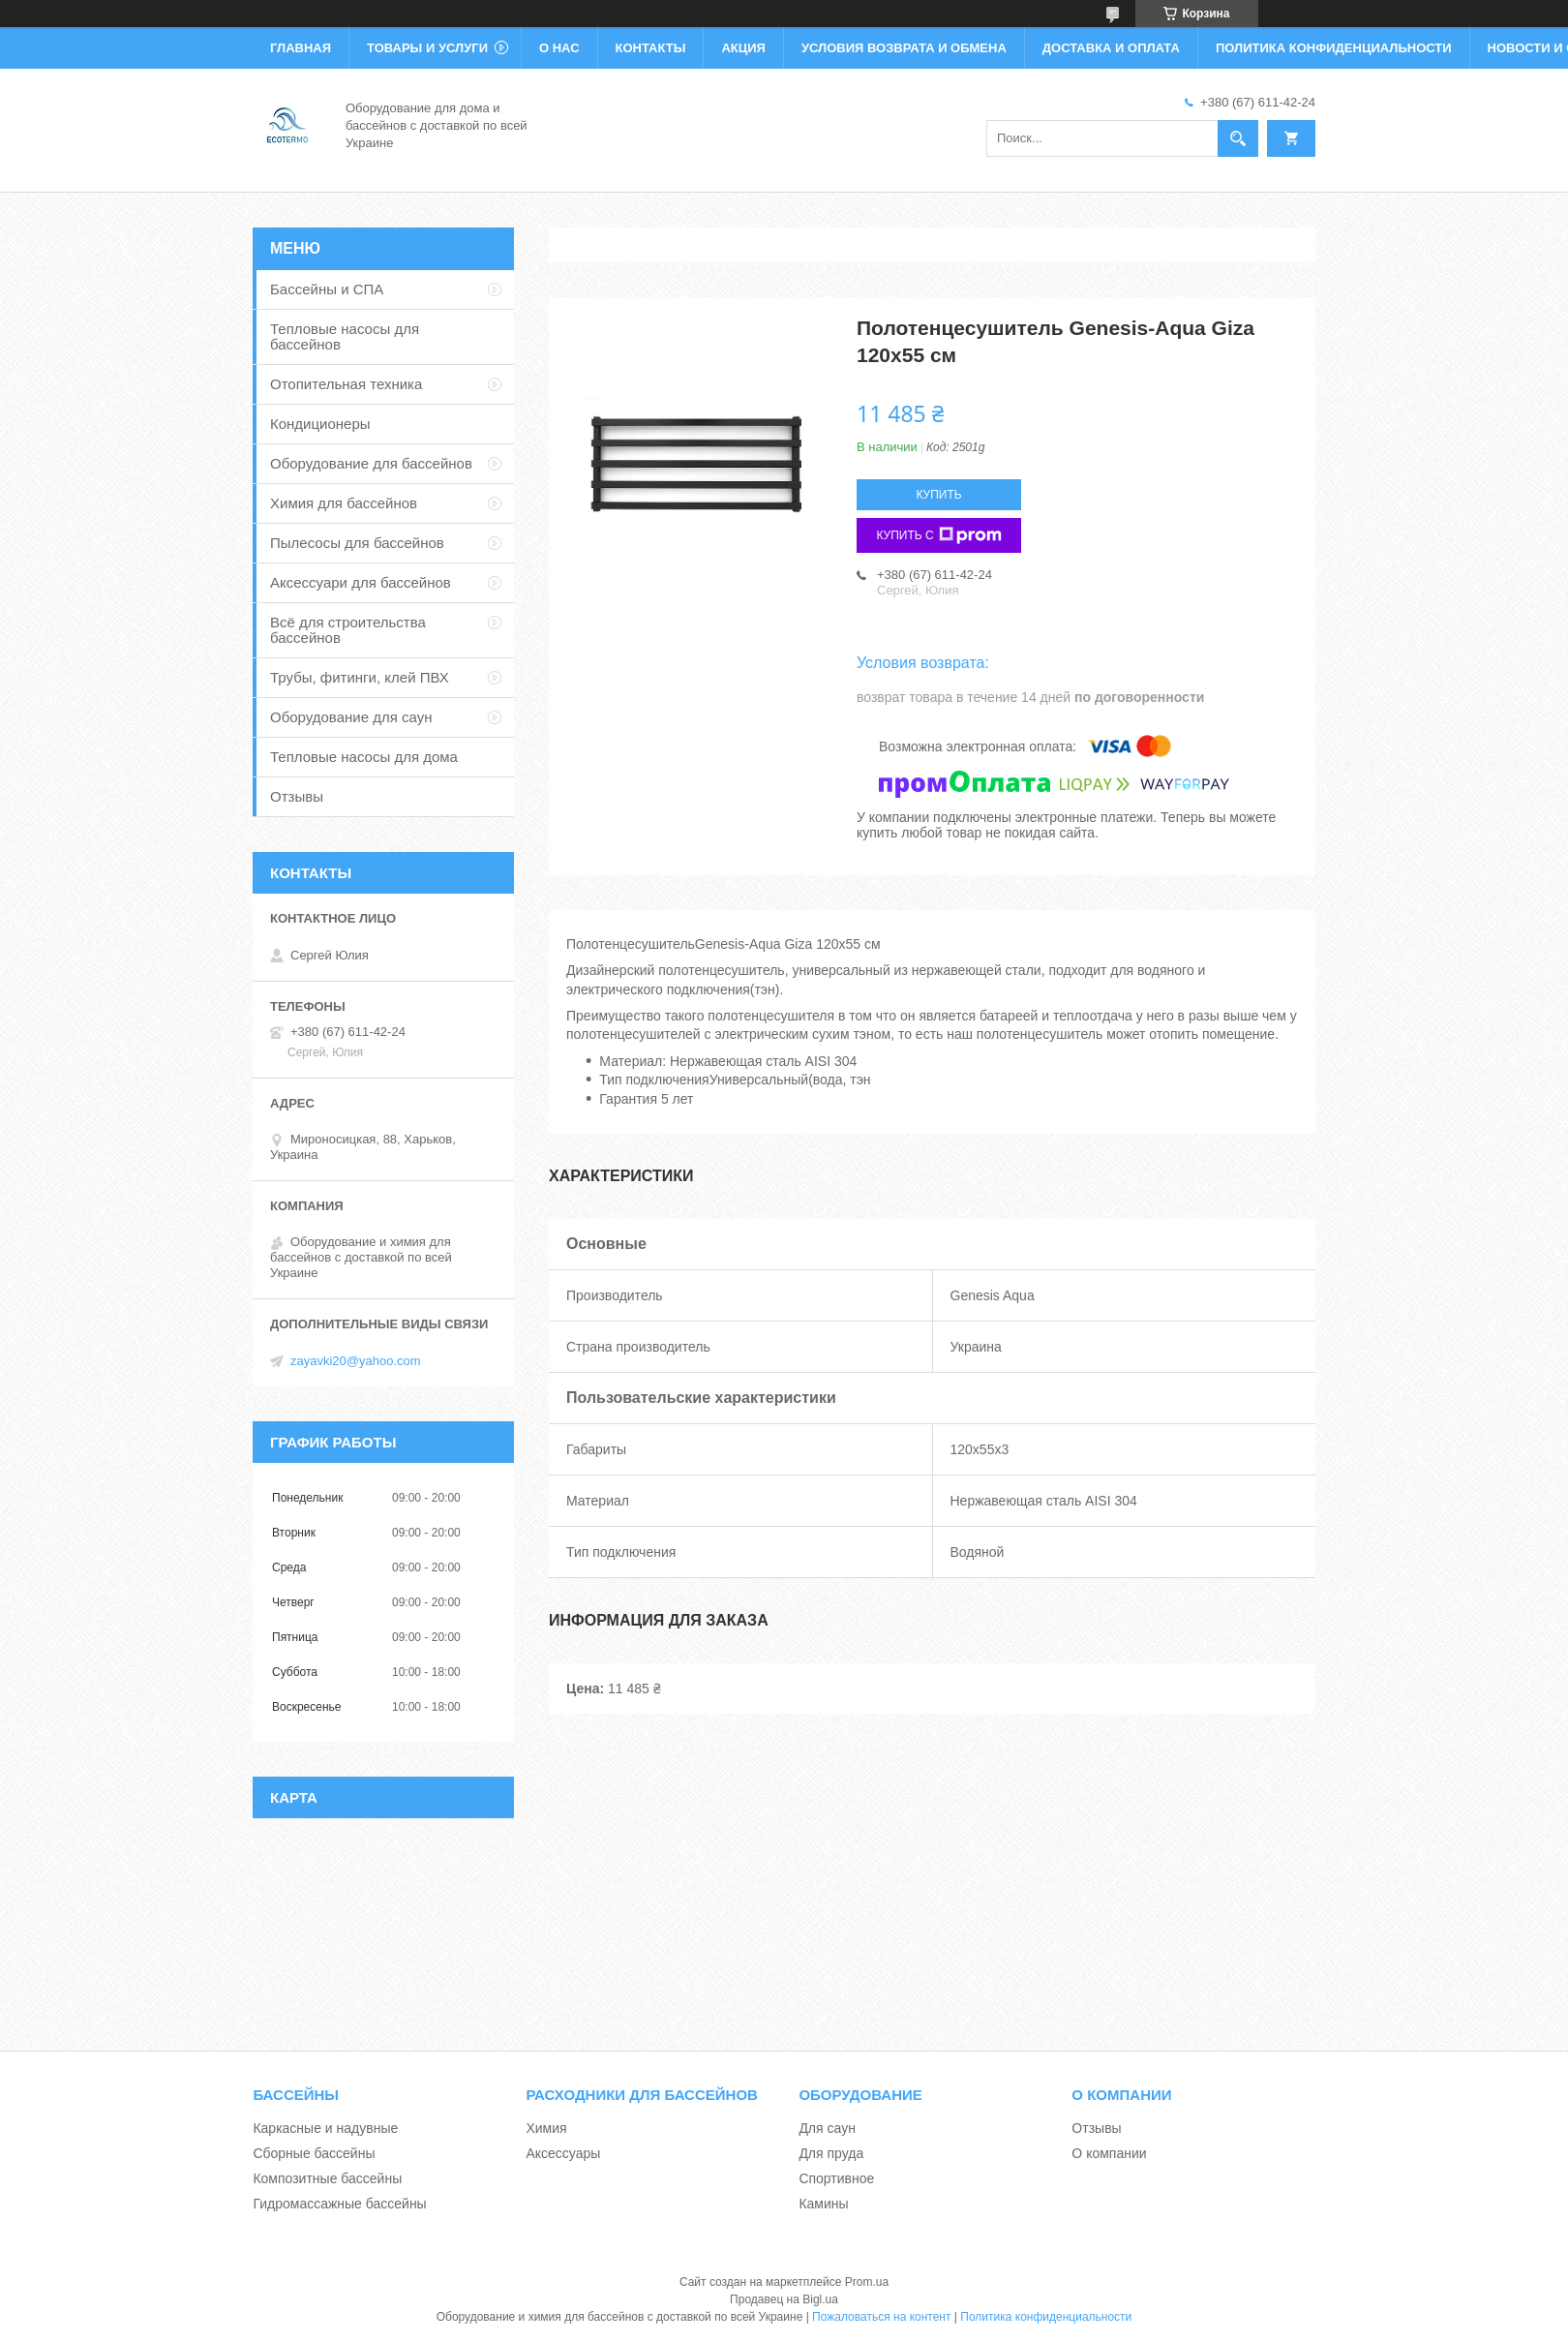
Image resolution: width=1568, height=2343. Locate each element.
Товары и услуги (427, 48)
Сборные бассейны (314, 2153)
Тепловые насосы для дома (364, 756)
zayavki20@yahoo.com (355, 1361)
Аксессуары (563, 2153)
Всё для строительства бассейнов (348, 630)
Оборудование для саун (351, 717)
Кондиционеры (320, 423)
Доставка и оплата (1111, 48)
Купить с (938, 535)
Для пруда (831, 2153)
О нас (559, 48)
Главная (300, 48)
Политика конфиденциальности (1334, 48)
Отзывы (296, 796)
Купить (938, 495)
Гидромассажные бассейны (339, 2203)
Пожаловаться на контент (881, 2317)
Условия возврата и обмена (904, 48)
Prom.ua (867, 2282)
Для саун (827, 2128)
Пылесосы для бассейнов (357, 542)
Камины (823, 2203)
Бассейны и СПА (326, 289)
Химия (546, 2128)
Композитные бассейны (327, 2178)
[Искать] (1238, 138)
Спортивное (836, 2178)
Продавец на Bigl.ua (784, 2299)
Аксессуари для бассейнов (360, 582)
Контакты (651, 48)
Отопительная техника (346, 384)
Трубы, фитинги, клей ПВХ (359, 677)
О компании (1108, 2153)
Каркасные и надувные (325, 2128)
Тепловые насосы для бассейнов (344, 336)
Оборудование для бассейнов (371, 463)
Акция (743, 48)
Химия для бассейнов (343, 503)
